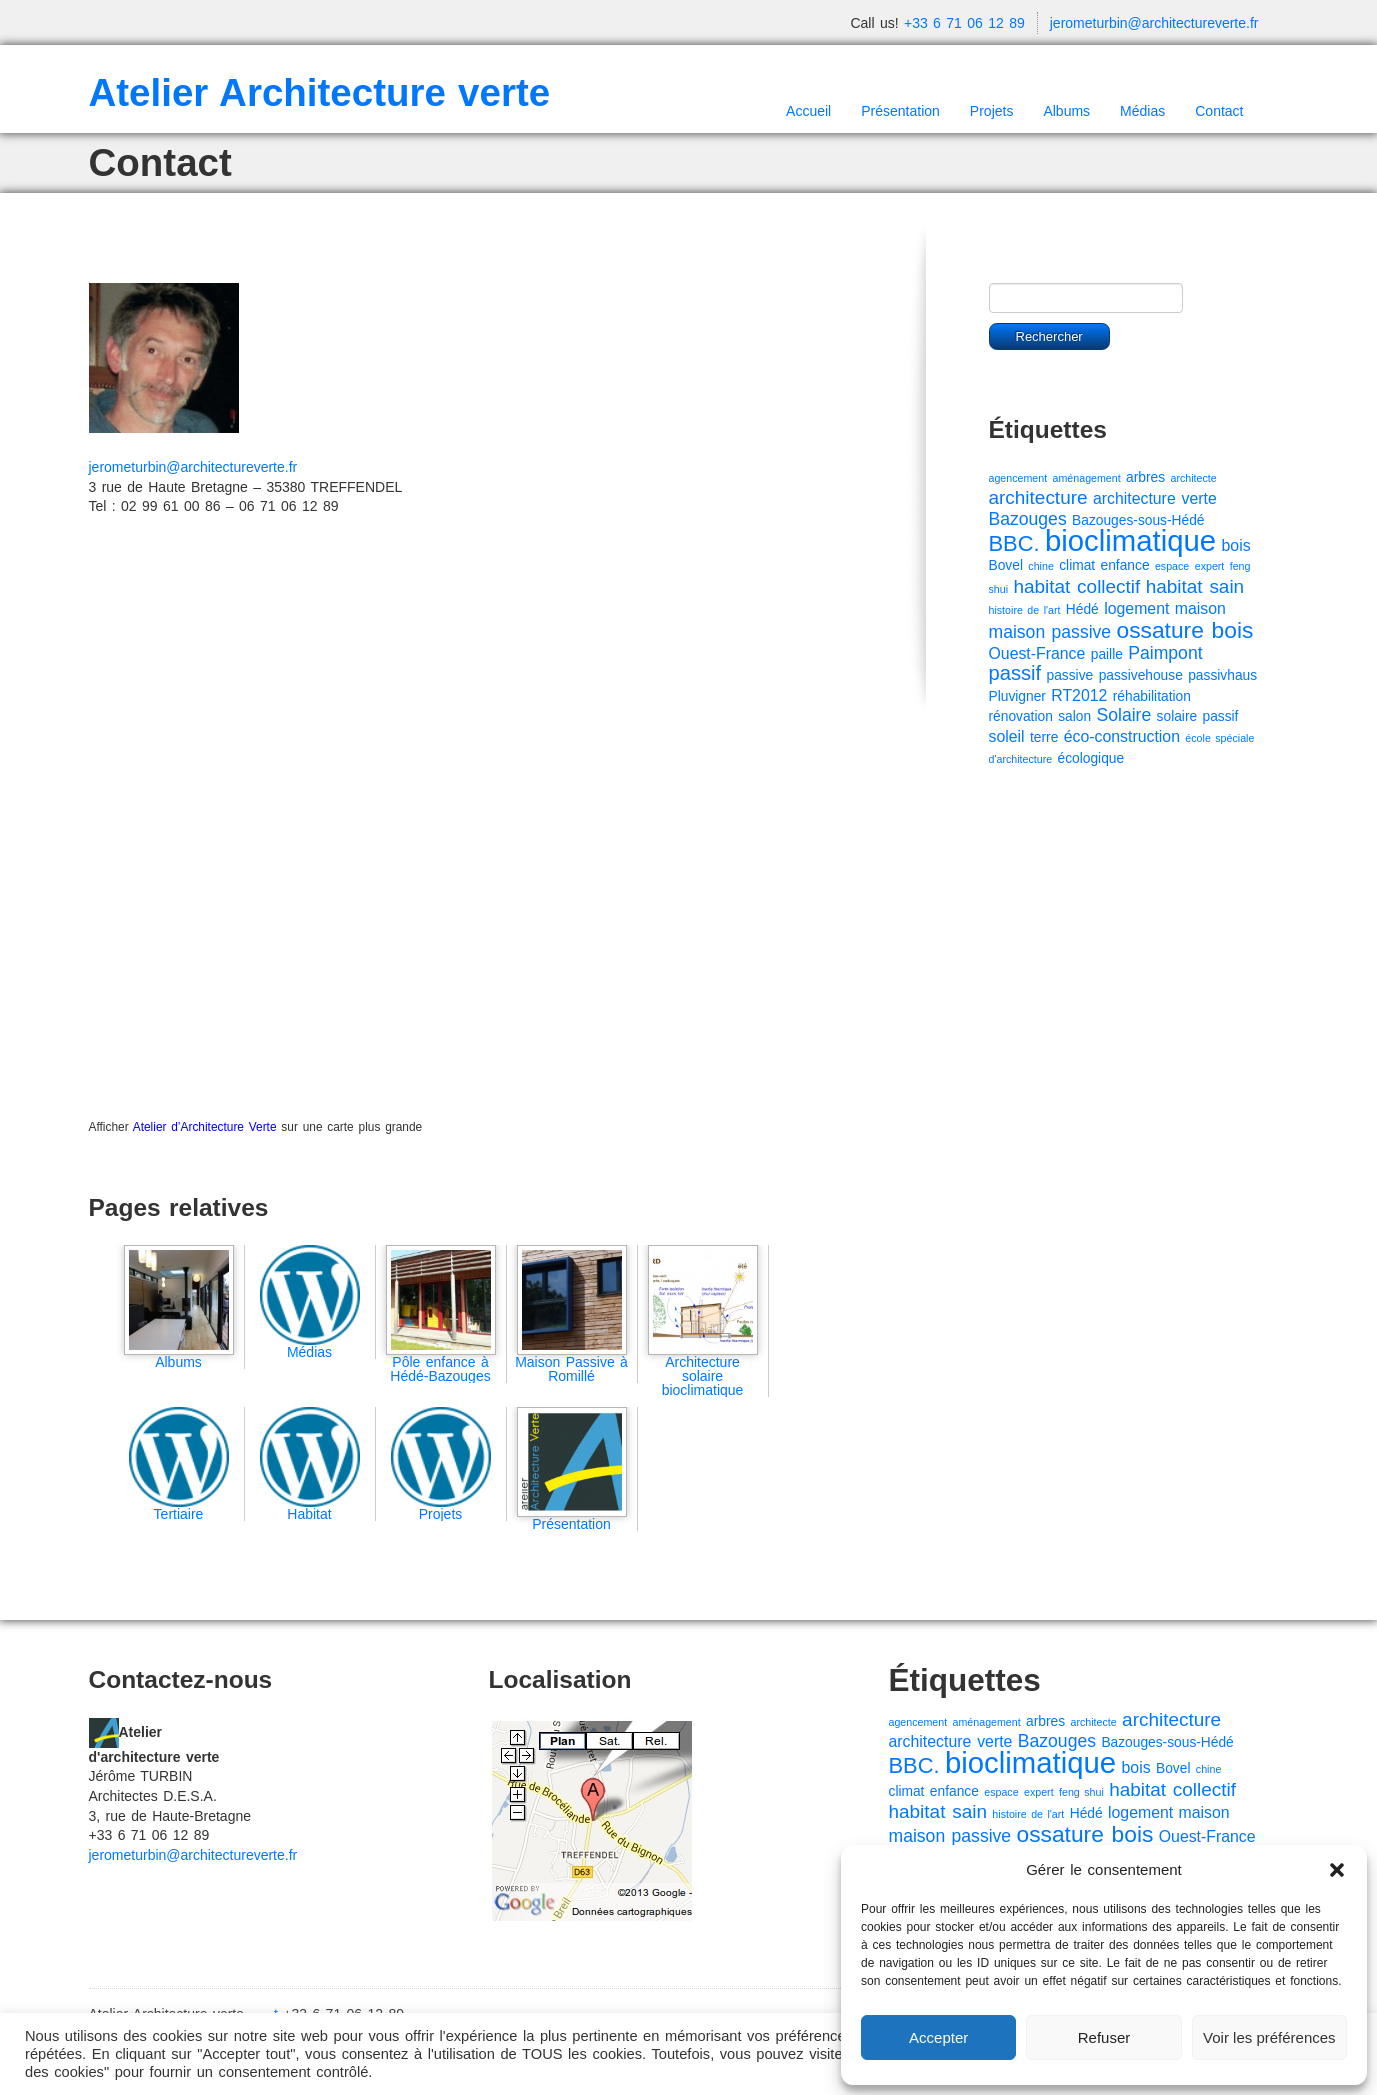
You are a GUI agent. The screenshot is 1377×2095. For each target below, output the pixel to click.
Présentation (900, 111)
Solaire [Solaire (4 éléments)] (1124, 715)
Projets (992, 111)
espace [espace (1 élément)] (1172, 566)
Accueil (808, 111)
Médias (1142, 111)
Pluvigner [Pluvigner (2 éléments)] (1017, 696)
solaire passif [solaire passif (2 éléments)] (1198, 716)
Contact (1219, 111)
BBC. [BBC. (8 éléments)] (1014, 543)
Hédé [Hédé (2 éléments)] (1082, 609)
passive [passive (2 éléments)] (1070, 675)
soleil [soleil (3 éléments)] (1007, 736)
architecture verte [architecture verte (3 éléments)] (1155, 498)
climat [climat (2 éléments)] (1077, 565)
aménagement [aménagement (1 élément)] (1087, 478)
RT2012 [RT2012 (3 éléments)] (1079, 695)
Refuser (1104, 2037)
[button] (1337, 1870)
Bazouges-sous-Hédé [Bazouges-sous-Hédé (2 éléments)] (1138, 520)
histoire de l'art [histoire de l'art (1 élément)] (1025, 610)
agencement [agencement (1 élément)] (1018, 478)
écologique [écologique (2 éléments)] (1091, 758)
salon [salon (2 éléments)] (1074, 716)
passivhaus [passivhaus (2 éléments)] (1222, 675)
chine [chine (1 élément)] (1040, 566)
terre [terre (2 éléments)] (1044, 737)
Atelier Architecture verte (320, 92)
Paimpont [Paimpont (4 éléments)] (1165, 653)
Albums (1066, 111)
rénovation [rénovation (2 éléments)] (1021, 716)
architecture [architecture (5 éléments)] (1038, 497)
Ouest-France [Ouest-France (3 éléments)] (1037, 653)
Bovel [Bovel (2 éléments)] (1006, 565)
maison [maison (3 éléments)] (1200, 608)
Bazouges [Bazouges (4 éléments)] (1028, 519)
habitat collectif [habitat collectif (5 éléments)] (1076, 586)
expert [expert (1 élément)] (1210, 566)
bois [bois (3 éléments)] (1236, 545)
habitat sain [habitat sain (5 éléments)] (1195, 586)
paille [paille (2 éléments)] (1107, 654)
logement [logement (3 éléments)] (1136, 608)
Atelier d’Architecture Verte (205, 1127)
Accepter (938, 2037)
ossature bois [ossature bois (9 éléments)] (1185, 630)
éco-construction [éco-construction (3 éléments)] (1122, 736)
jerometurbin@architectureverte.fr (1154, 23)
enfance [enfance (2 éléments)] (1125, 565)
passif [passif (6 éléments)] (1015, 673)
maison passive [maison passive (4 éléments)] (1050, 632)
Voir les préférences (1269, 2037)
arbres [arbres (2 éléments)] (1145, 477)
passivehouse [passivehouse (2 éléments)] (1141, 675)
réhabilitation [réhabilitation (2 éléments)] (1152, 696)
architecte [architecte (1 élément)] (1194, 478)
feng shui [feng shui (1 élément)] (1081, 1792)
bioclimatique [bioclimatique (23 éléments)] (1130, 540)
